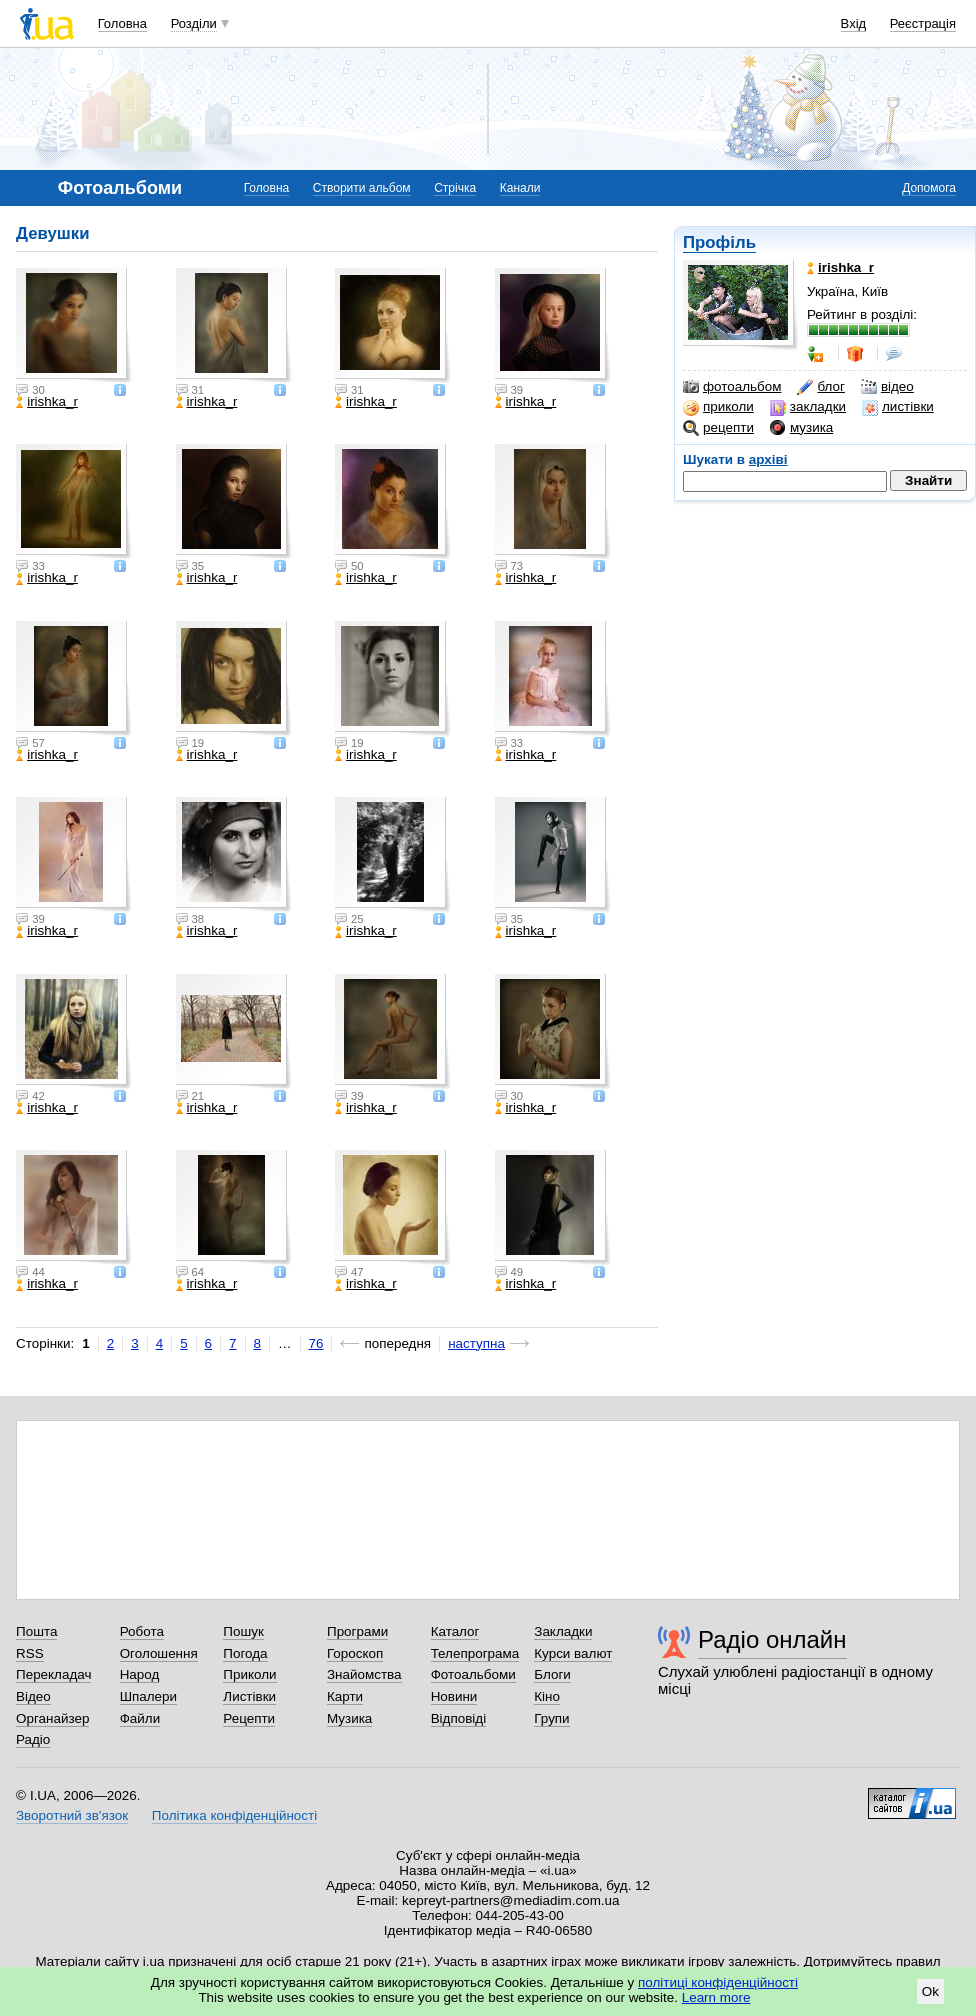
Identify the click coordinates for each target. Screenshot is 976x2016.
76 (316, 1343)
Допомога (929, 188)
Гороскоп (355, 1653)
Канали (520, 188)
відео (887, 387)
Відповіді (459, 1718)
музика (801, 428)
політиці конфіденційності (718, 1982)
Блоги (552, 1674)
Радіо (33, 1739)
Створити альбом (362, 188)
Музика (349, 1718)
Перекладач (53, 1674)
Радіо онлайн (772, 1639)
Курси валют (573, 1653)
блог (820, 387)
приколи (718, 407)
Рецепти (249, 1718)
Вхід (854, 23)
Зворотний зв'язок (72, 1815)
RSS (30, 1653)
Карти (345, 1696)
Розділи (194, 23)
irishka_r (47, 402)
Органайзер (52, 1718)
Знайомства (364, 1674)
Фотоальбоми (473, 1674)
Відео (33, 1696)
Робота (142, 1631)
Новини (454, 1696)
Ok (930, 1991)
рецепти (718, 428)
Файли (140, 1718)
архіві (768, 459)
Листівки (249, 1696)
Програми (357, 1631)
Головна (122, 23)
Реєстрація (923, 23)
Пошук (243, 1631)
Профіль (719, 242)
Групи (551, 1718)
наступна (476, 1343)
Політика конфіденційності (234, 1815)
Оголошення (159, 1653)
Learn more (716, 1997)
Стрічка (455, 188)
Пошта (36, 1631)
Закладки (563, 1631)
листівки (898, 407)
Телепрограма (475, 1653)
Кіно (547, 1696)
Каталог (455, 1631)
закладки (808, 407)
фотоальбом (732, 387)
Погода (245, 1653)
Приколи (249, 1674)
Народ (140, 1674)
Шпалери (148, 1696)
